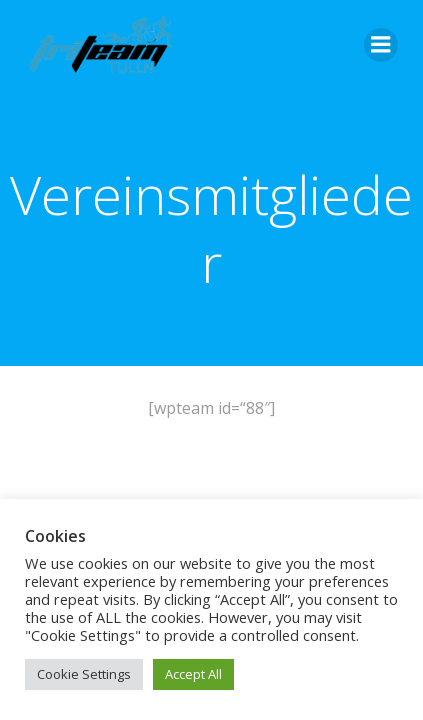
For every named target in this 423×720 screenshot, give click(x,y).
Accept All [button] (193, 674)
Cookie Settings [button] (84, 674)
